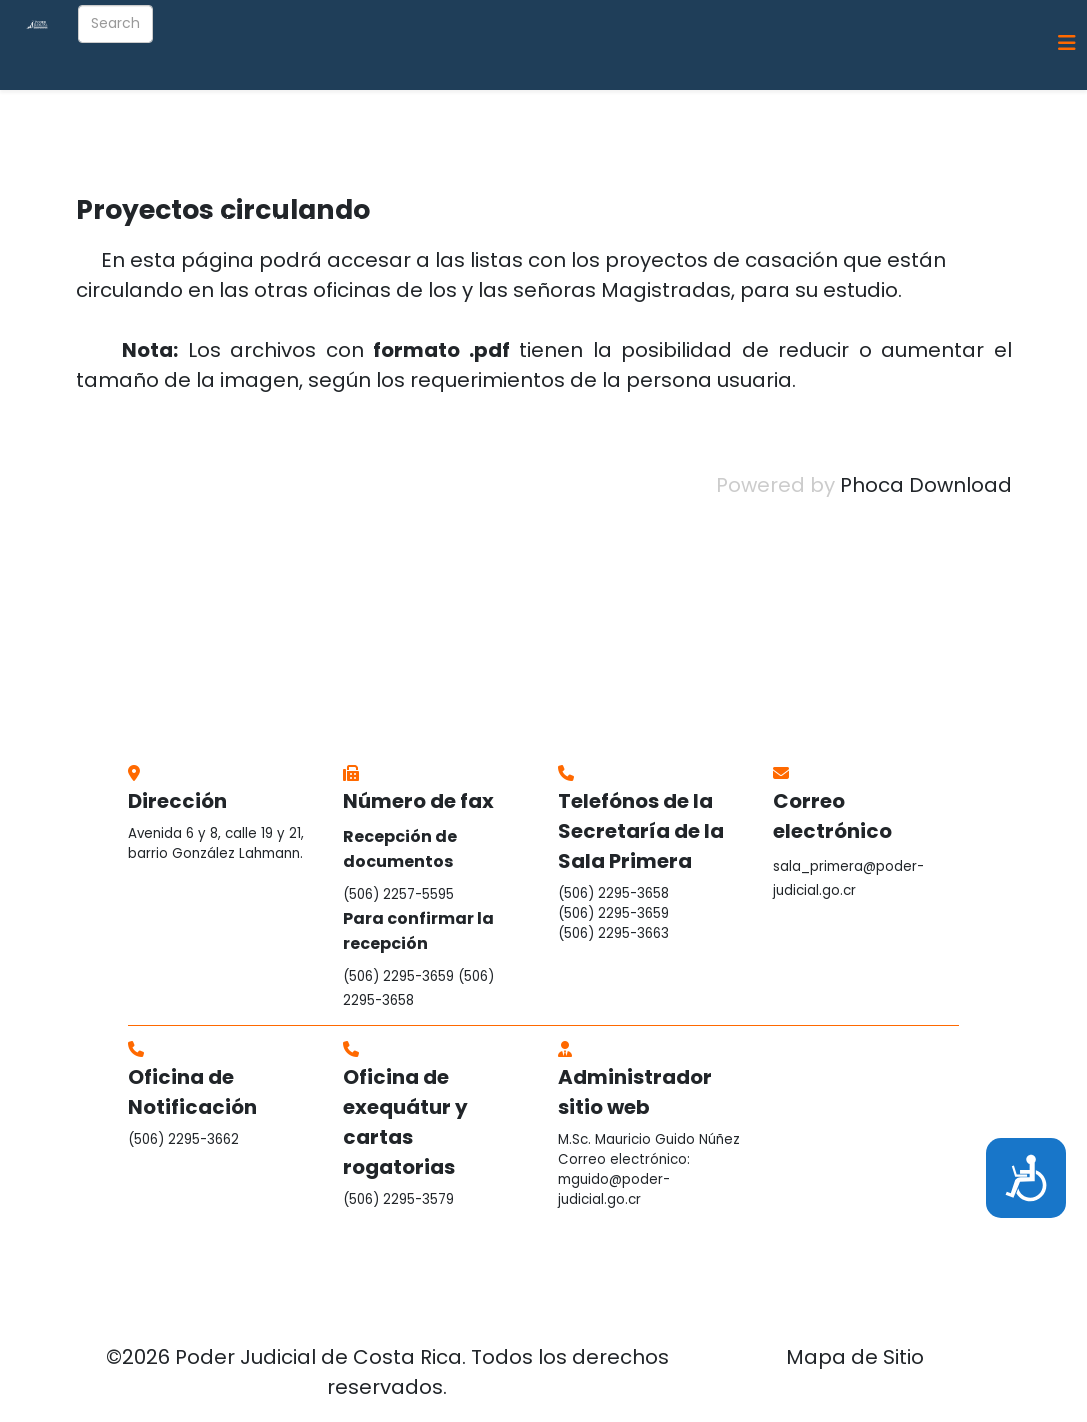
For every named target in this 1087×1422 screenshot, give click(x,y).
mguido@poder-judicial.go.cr (614, 1189)
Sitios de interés (264, 221)
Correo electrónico (832, 816)
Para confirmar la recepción (418, 931)
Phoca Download (926, 485)
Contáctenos (985, 131)
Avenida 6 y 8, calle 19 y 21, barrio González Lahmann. (216, 843)
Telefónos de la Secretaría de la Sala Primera (641, 831)
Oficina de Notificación (192, 1092)
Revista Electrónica (707, 131)
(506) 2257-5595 (398, 894)
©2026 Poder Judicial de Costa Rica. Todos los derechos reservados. (387, 1372)
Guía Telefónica (857, 131)
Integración (482, 131)
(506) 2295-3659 (398, 976)
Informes (581, 131)
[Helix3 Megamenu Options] (1067, 43)
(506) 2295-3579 (398, 1199)
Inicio (225, 131)
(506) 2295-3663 (613, 933)
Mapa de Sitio (855, 1357)
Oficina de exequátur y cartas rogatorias (405, 1122)
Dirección (177, 801)
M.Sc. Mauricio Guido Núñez (649, 1139)
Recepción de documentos (400, 849)
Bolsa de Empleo (411, 221)
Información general (345, 131)
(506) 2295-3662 (183, 1139)
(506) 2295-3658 (613, 893)
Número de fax (418, 801)
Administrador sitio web (635, 1092)
